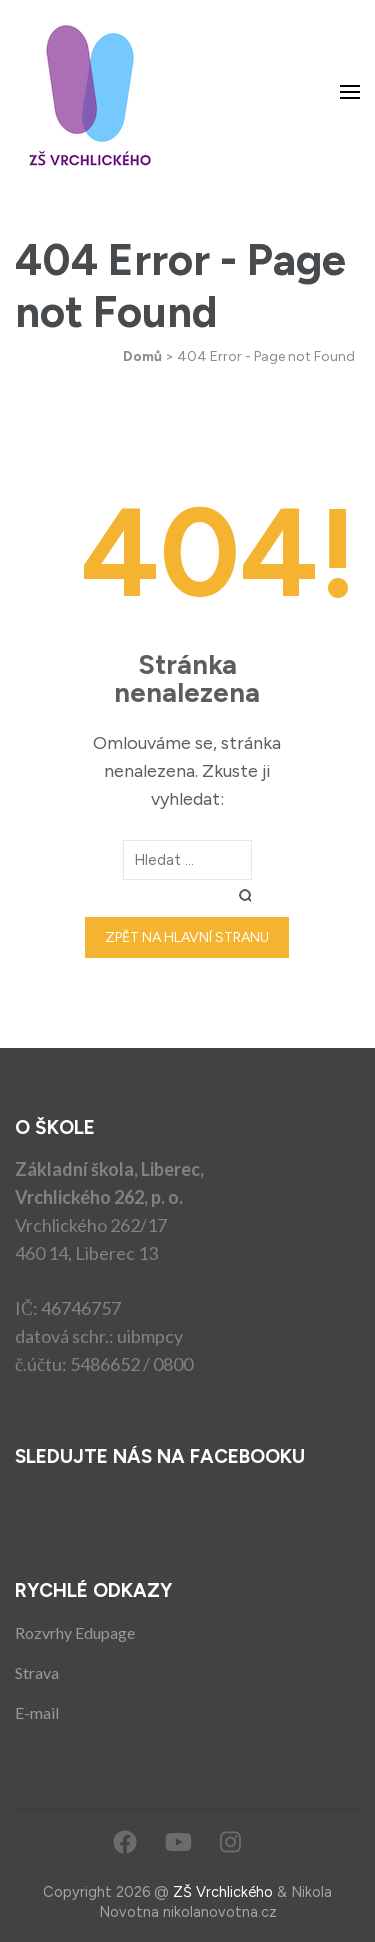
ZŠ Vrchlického (223, 1892)
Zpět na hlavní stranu (187, 937)
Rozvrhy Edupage (75, 1632)
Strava (37, 1672)
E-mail (37, 1712)
